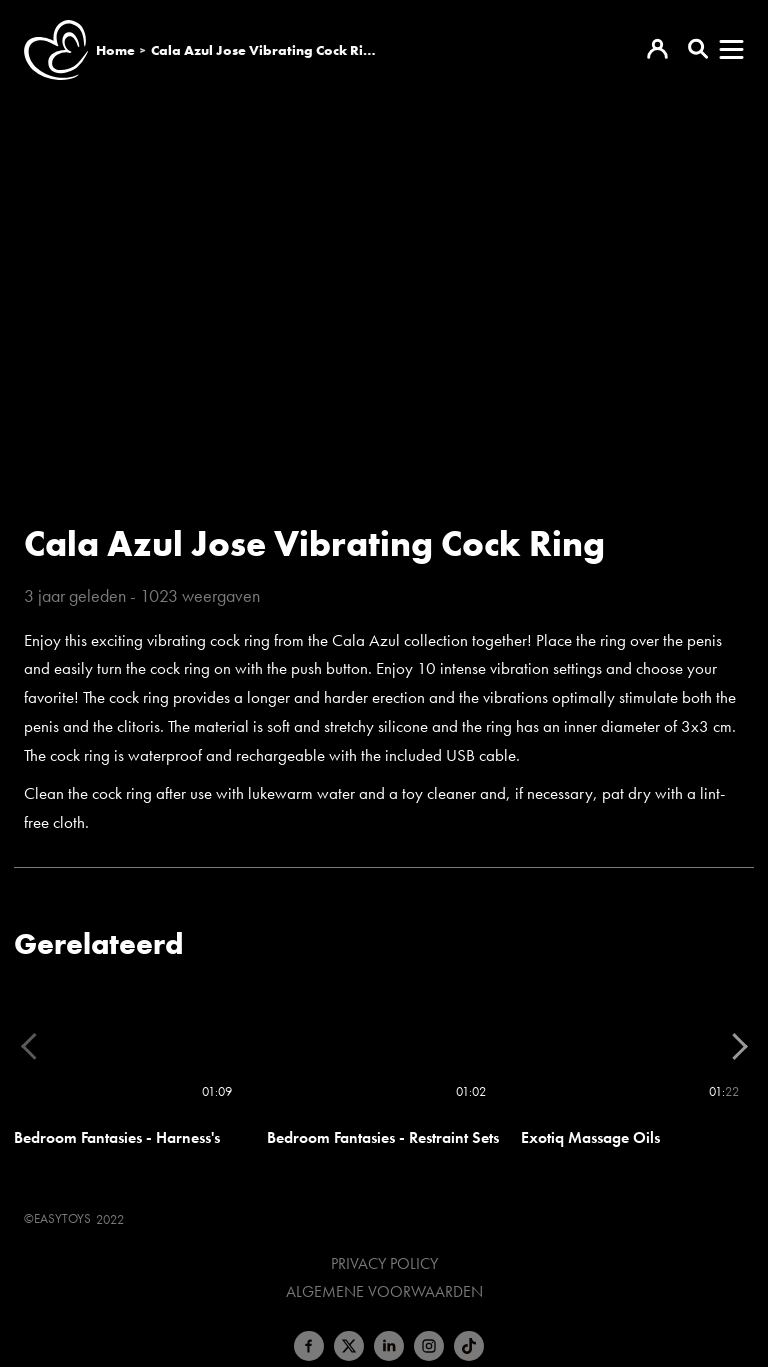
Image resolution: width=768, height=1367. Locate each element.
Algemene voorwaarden (384, 1292)
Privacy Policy (384, 1264)
